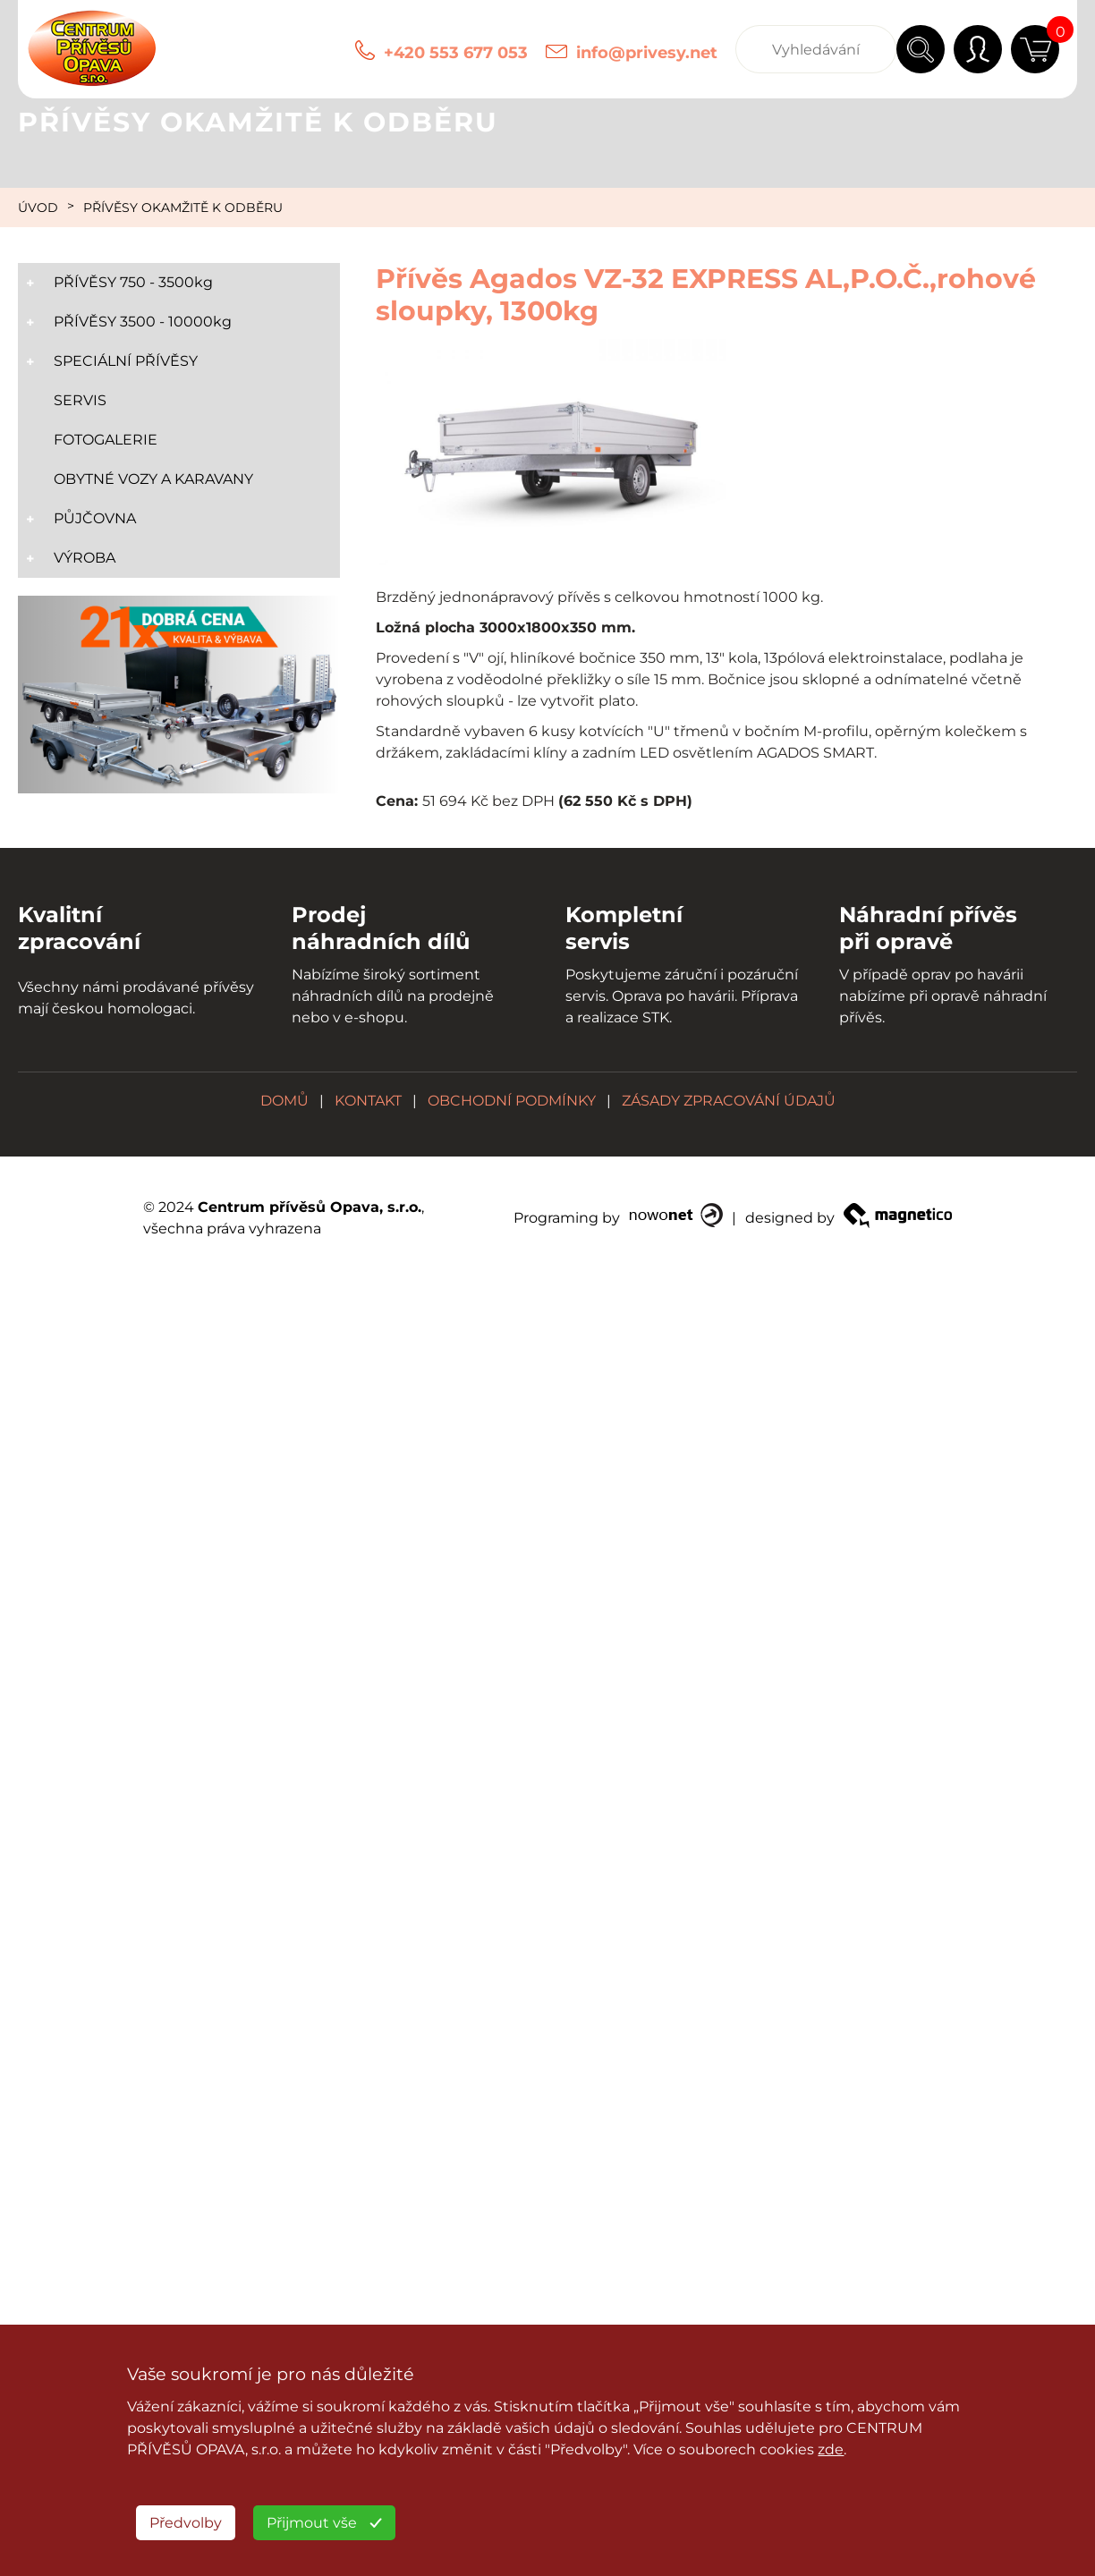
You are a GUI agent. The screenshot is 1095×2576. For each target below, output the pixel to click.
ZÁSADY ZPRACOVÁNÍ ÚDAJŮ (729, 1100)
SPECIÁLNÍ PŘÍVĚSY (126, 360)
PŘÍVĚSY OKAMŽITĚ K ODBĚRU (183, 207)
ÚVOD (38, 207)
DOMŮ (284, 1100)
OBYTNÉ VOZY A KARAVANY (153, 478)
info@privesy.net (646, 53)
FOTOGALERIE (105, 439)
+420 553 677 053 (456, 53)
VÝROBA (84, 557)
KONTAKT (368, 1100)
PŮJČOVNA (95, 518)
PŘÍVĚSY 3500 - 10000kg (143, 321)
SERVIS (80, 400)
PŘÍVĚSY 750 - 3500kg (133, 282)
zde (831, 2449)
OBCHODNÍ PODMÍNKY (512, 1100)
